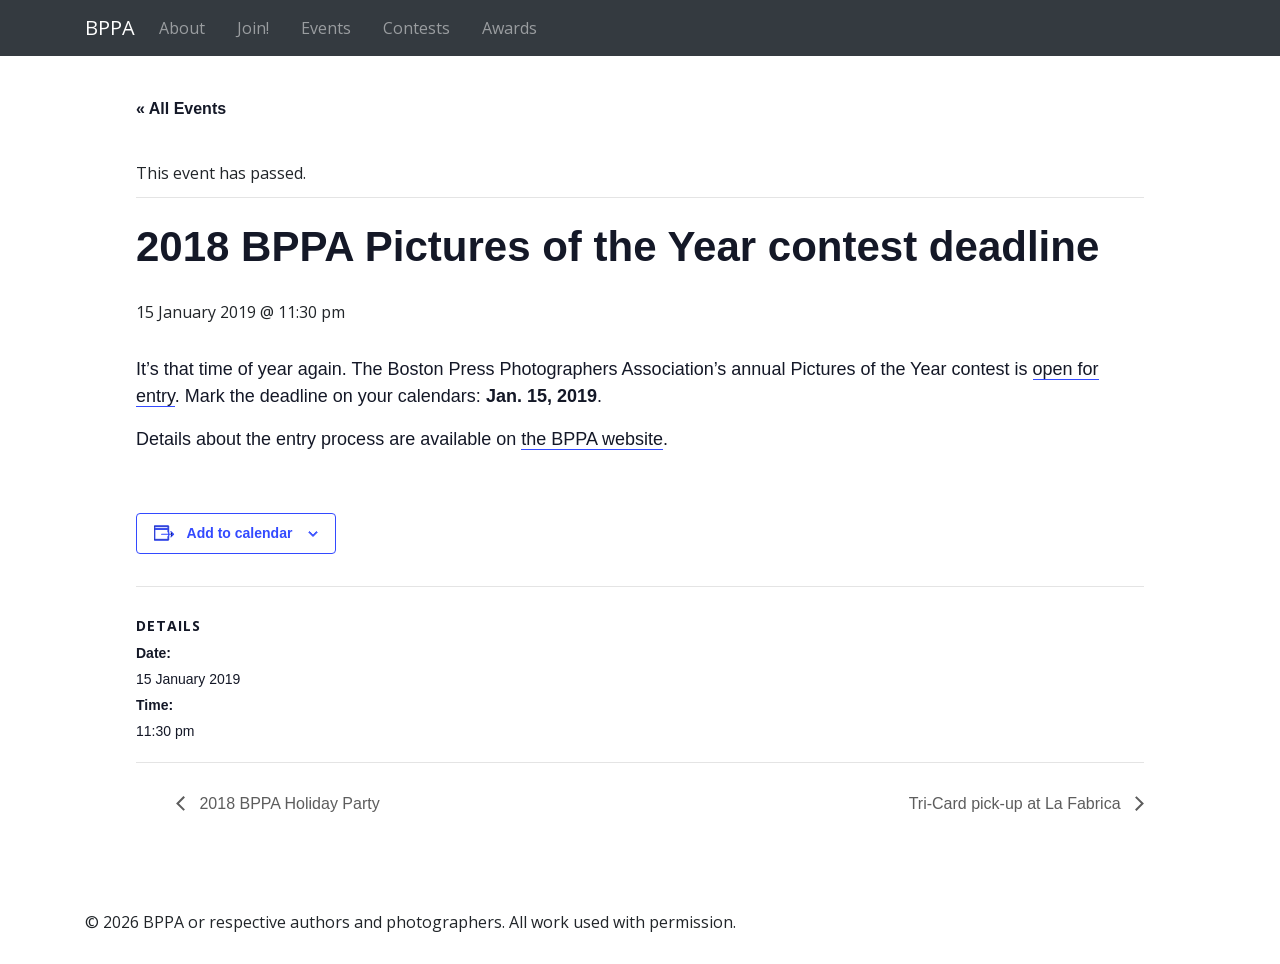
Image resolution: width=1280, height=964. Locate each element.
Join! (253, 28)
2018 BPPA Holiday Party (287, 803)
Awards (509, 28)
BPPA (110, 27)
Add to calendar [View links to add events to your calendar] (240, 533)
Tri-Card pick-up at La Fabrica (1017, 803)
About (182, 28)
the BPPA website (592, 439)
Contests (416, 28)
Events (326, 28)
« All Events (181, 108)
